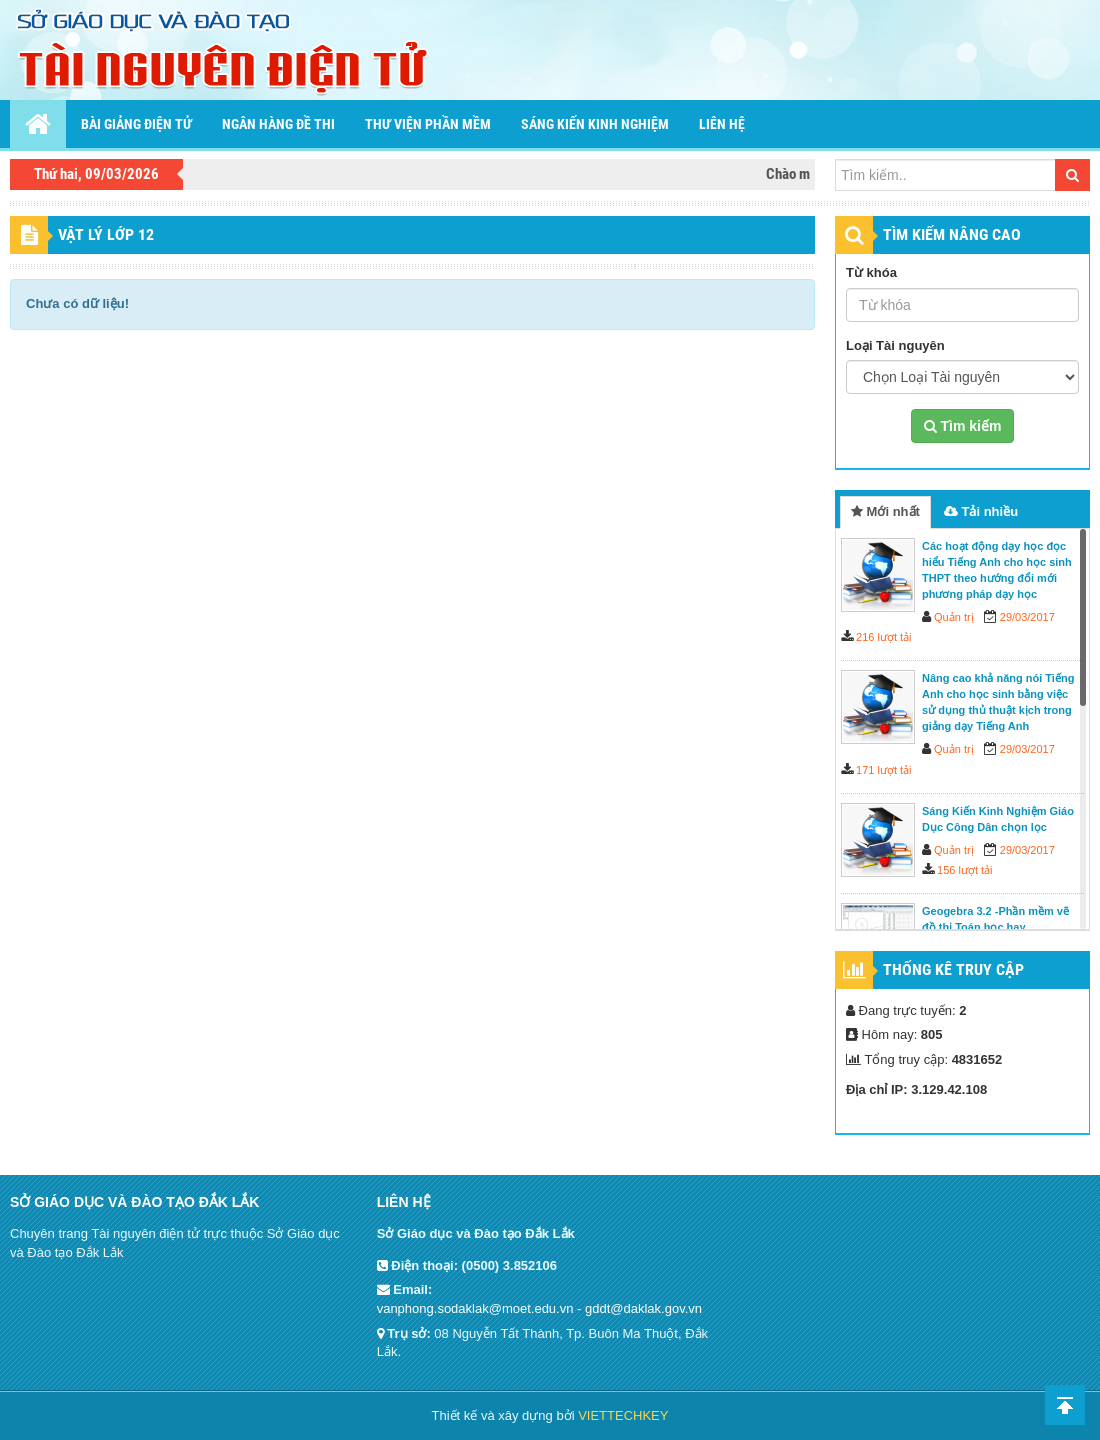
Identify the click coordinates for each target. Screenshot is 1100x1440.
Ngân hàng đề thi (278, 124)
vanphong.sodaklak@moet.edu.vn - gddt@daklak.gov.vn (539, 1308)
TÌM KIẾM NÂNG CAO (952, 234)
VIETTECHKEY (623, 1415)
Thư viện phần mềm (428, 124)
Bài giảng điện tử (136, 124)
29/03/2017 (1027, 617)
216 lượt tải (883, 637)
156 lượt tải (964, 870)
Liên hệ (722, 124)
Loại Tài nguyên (895, 345)
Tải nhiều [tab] (981, 511)
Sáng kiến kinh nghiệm (595, 124)
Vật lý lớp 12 (106, 234)
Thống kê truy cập (953, 969)
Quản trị (954, 617)
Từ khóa (871, 272)
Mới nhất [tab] (885, 511)
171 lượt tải (883, 770)
